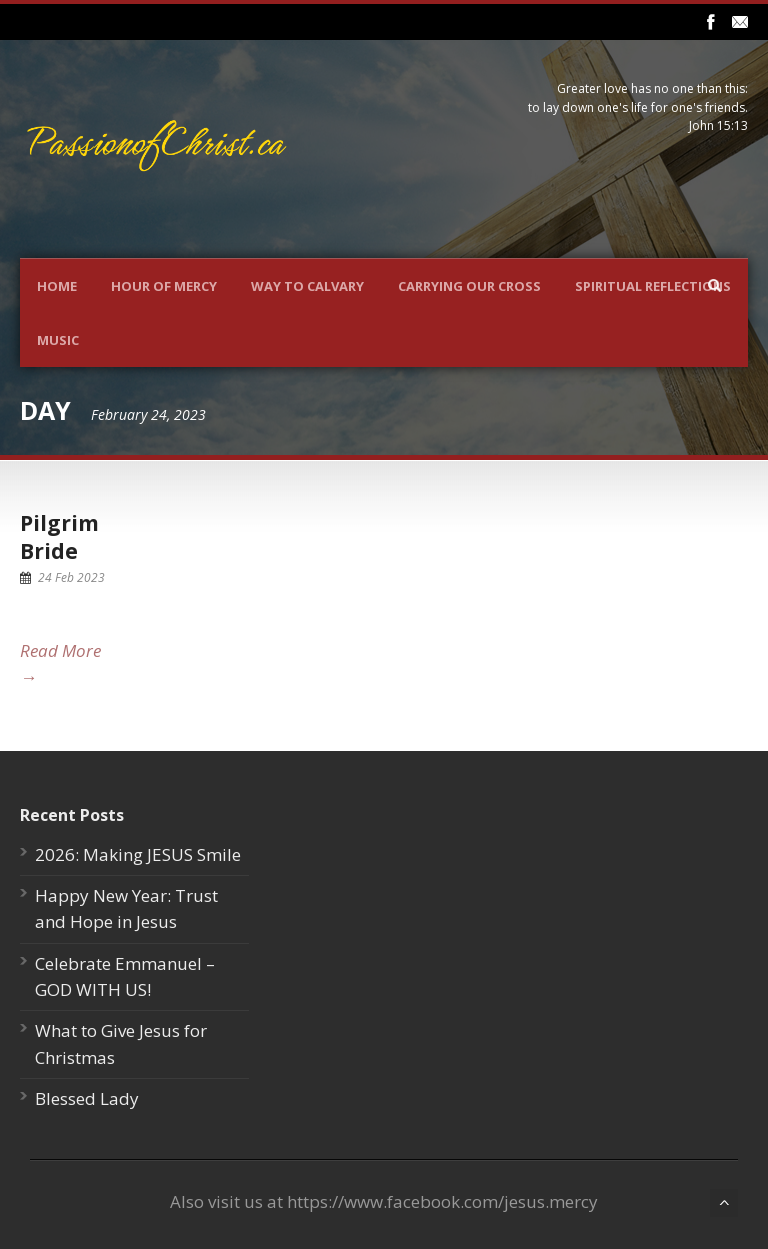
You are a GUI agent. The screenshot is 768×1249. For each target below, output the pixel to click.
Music (58, 340)
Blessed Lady (87, 1098)
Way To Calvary (307, 286)
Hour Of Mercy (164, 286)
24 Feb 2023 (71, 577)
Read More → (60, 663)
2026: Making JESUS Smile (138, 854)
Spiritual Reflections (653, 286)
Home (57, 286)
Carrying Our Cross (469, 286)
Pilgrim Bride (59, 536)
